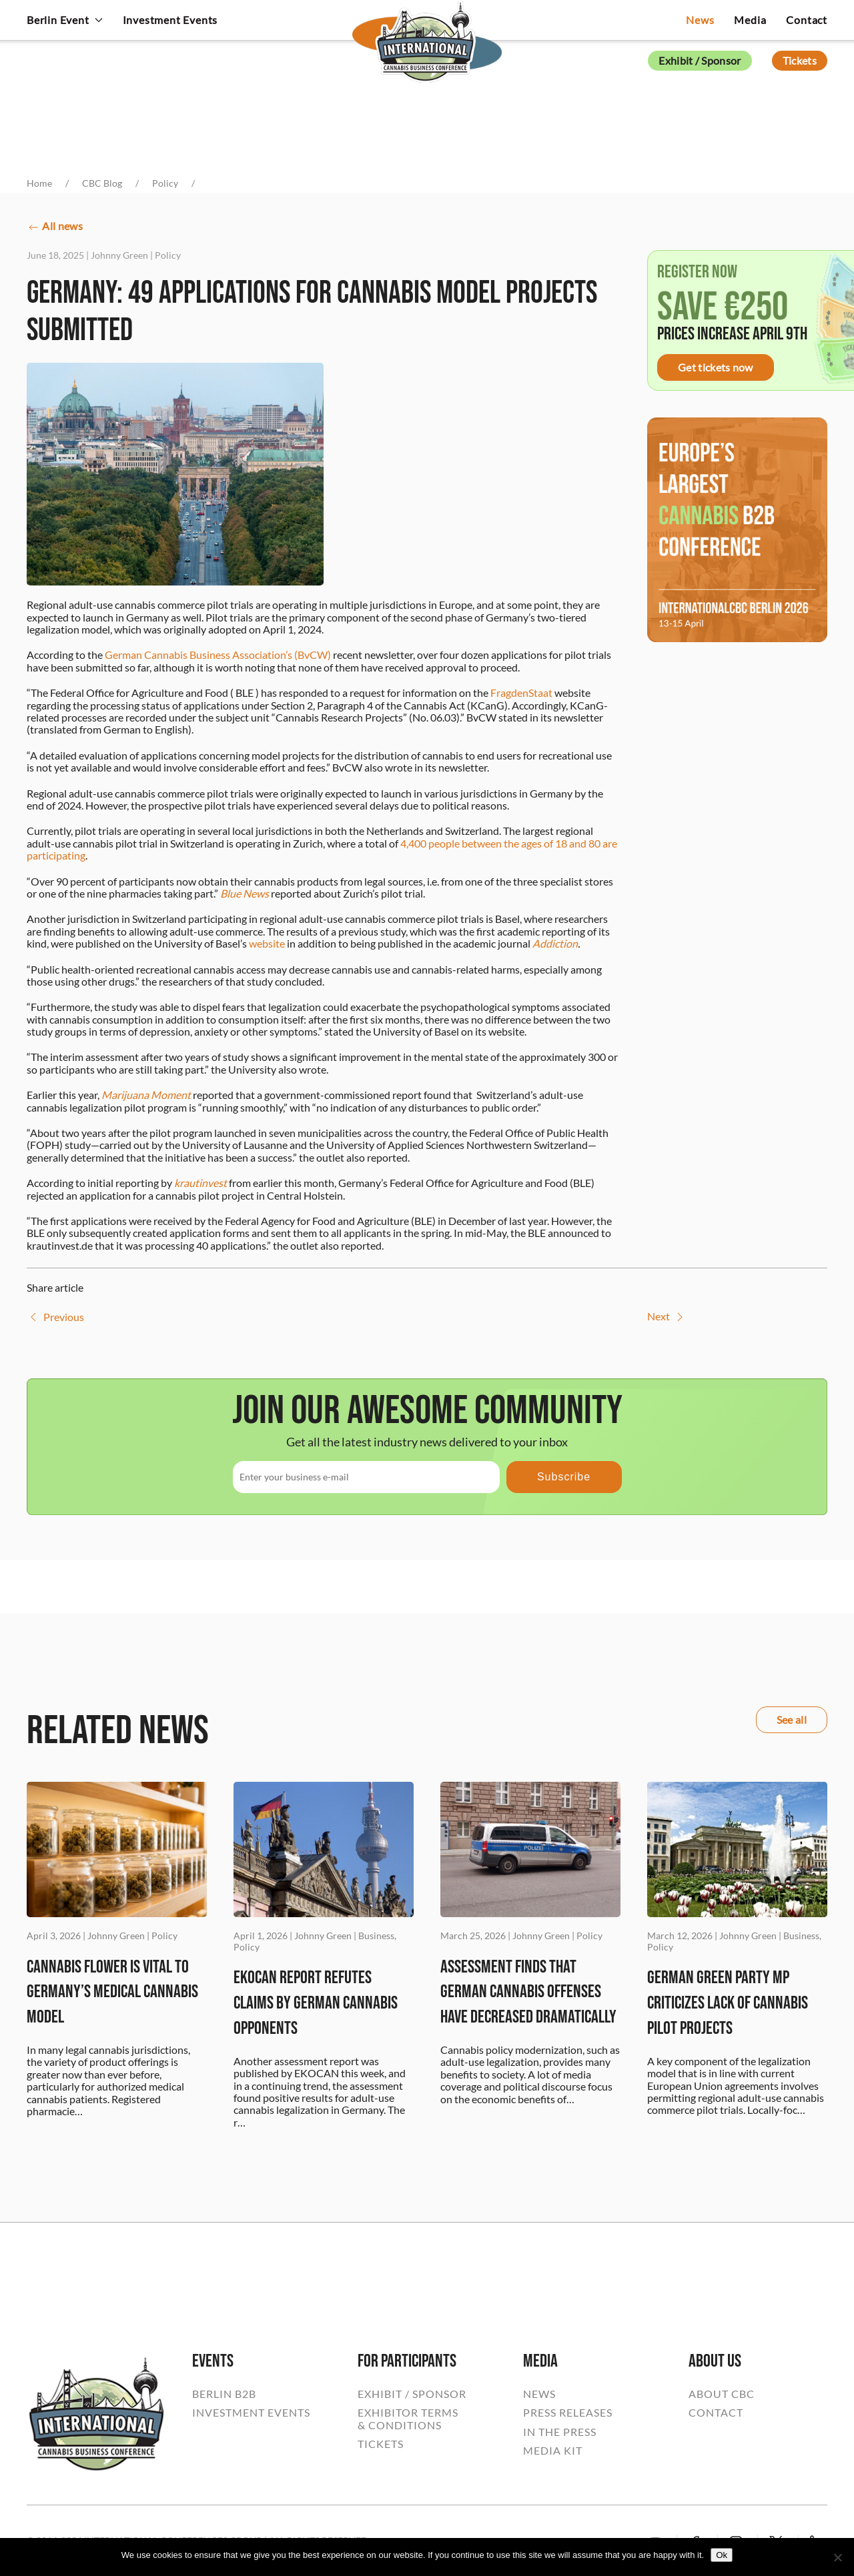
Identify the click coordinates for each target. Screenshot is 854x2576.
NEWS (539, 2394)
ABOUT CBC (722, 2394)
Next (667, 1317)
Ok (721, 2555)
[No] (837, 2557)
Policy (168, 255)
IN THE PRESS (559, 2432)
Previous (55, 1317)
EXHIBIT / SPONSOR (412, 2394)
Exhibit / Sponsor (700, 60)
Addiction (555, 943)
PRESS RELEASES (567, 2413)
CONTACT (716, 2413)
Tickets (800, 60)
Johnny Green (119, 255)
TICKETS (381, 2444)
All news (55, 227)
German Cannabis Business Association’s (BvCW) (218, 654)
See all (792, 1719)
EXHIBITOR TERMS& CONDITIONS (408, 2419)
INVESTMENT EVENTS (251, 2413)
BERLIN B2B (224, 2394)
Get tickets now (715, 367)
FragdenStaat (521, 692)
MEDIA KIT (552, 2451)
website (267, 943)
